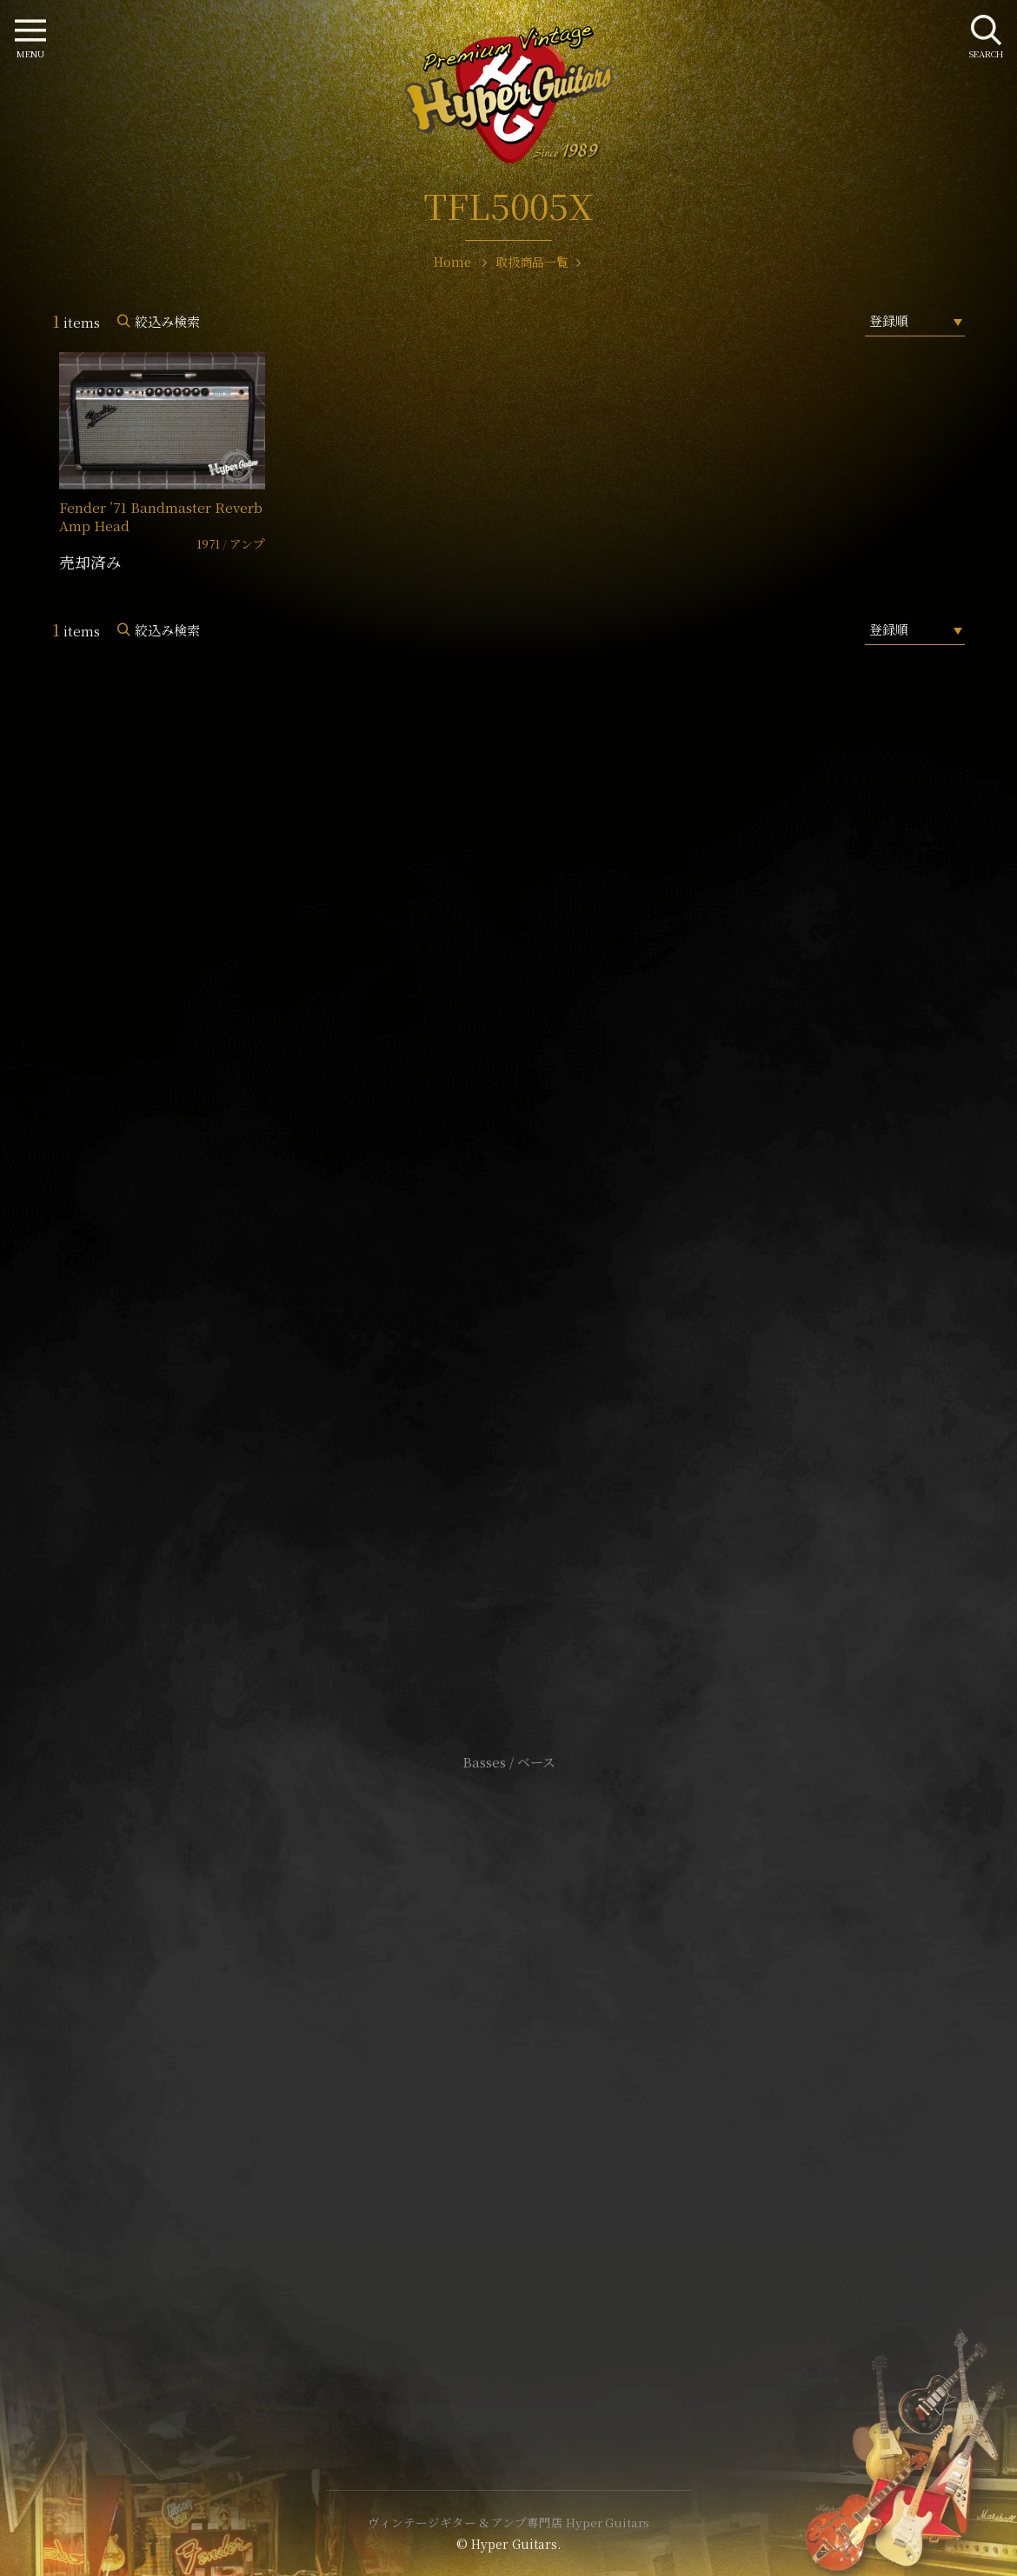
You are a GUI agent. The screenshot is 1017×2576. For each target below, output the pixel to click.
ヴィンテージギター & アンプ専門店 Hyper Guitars (508, 2522)
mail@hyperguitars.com (534, 1191)
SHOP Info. (509, 1243)
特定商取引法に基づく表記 (508, 2080)
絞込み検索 (167, 321)
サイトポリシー (508, 2054)
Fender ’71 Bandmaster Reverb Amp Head (161, 516)
